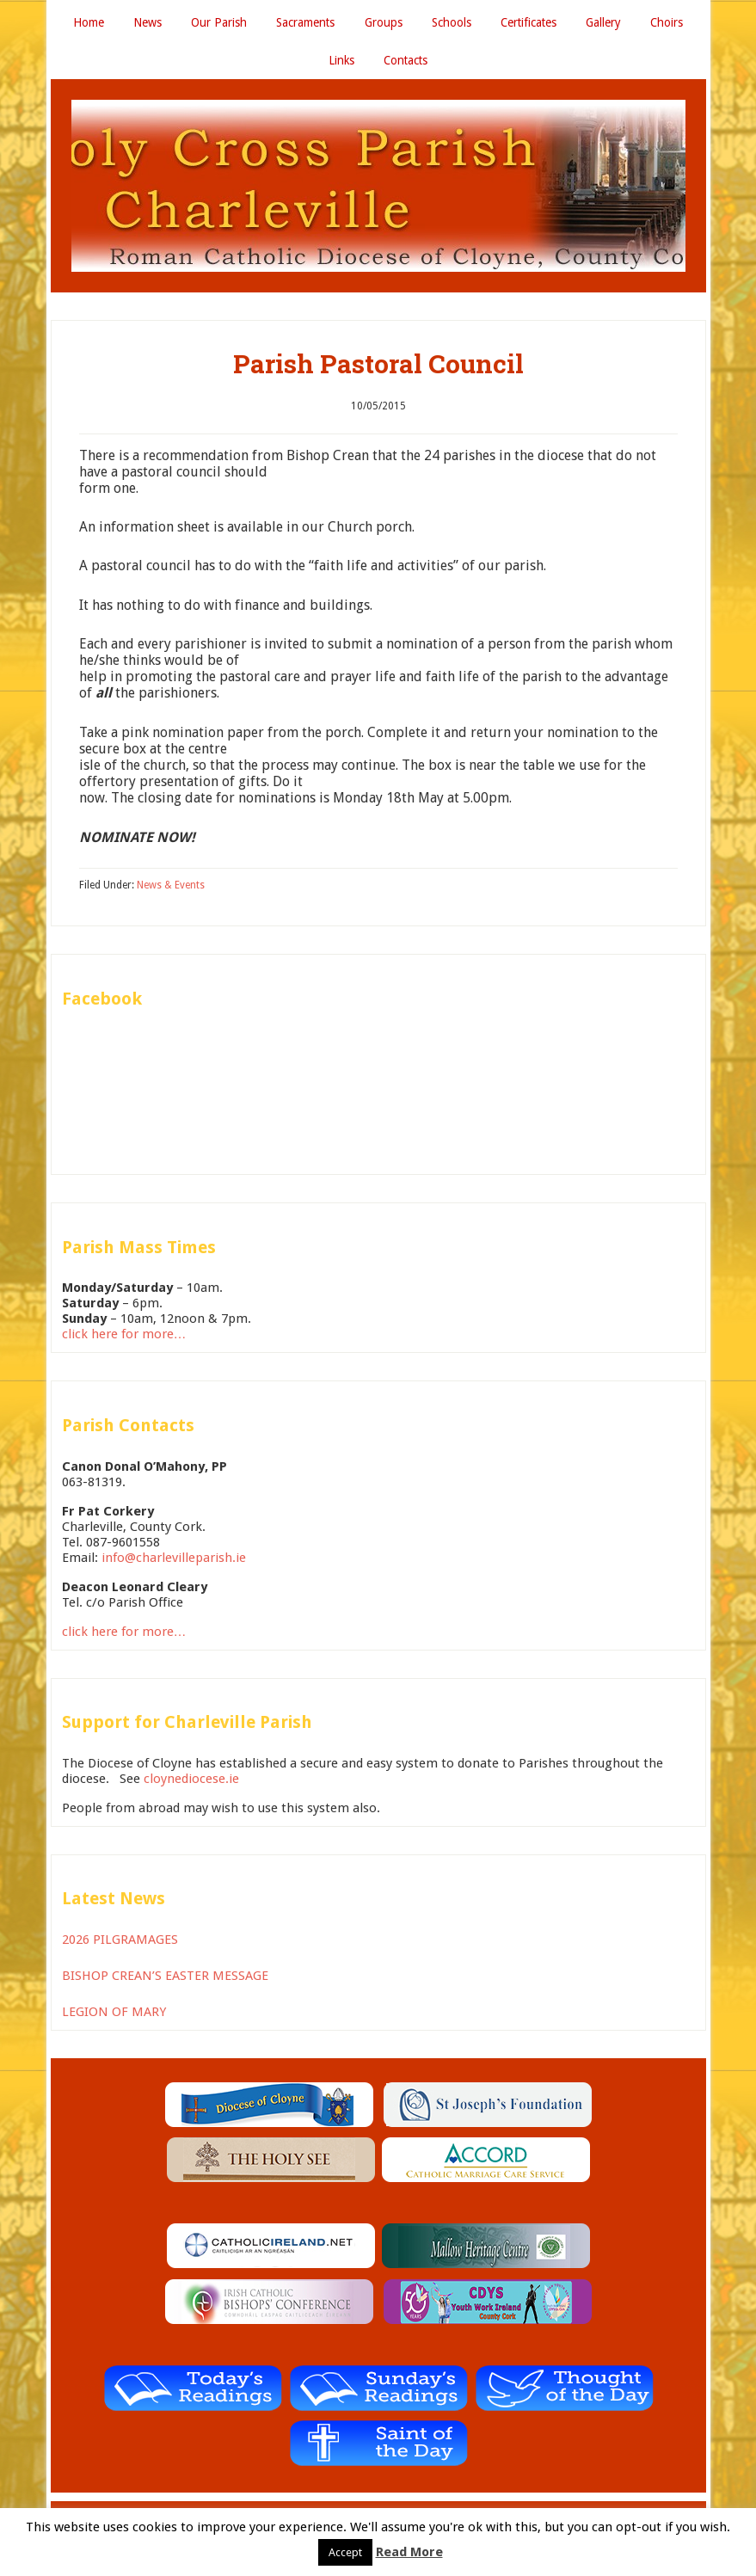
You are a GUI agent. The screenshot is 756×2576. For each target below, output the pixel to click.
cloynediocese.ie (191, 1783)
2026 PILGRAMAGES (120, 1944)
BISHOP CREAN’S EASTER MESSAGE (165, 1980)
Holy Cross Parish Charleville (378, 190)
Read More (409, 2552)
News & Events (171, 888)
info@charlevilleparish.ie (173, 1561)
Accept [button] (345, 2552)
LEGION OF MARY (114, 2016)
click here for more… (124, 1338)
